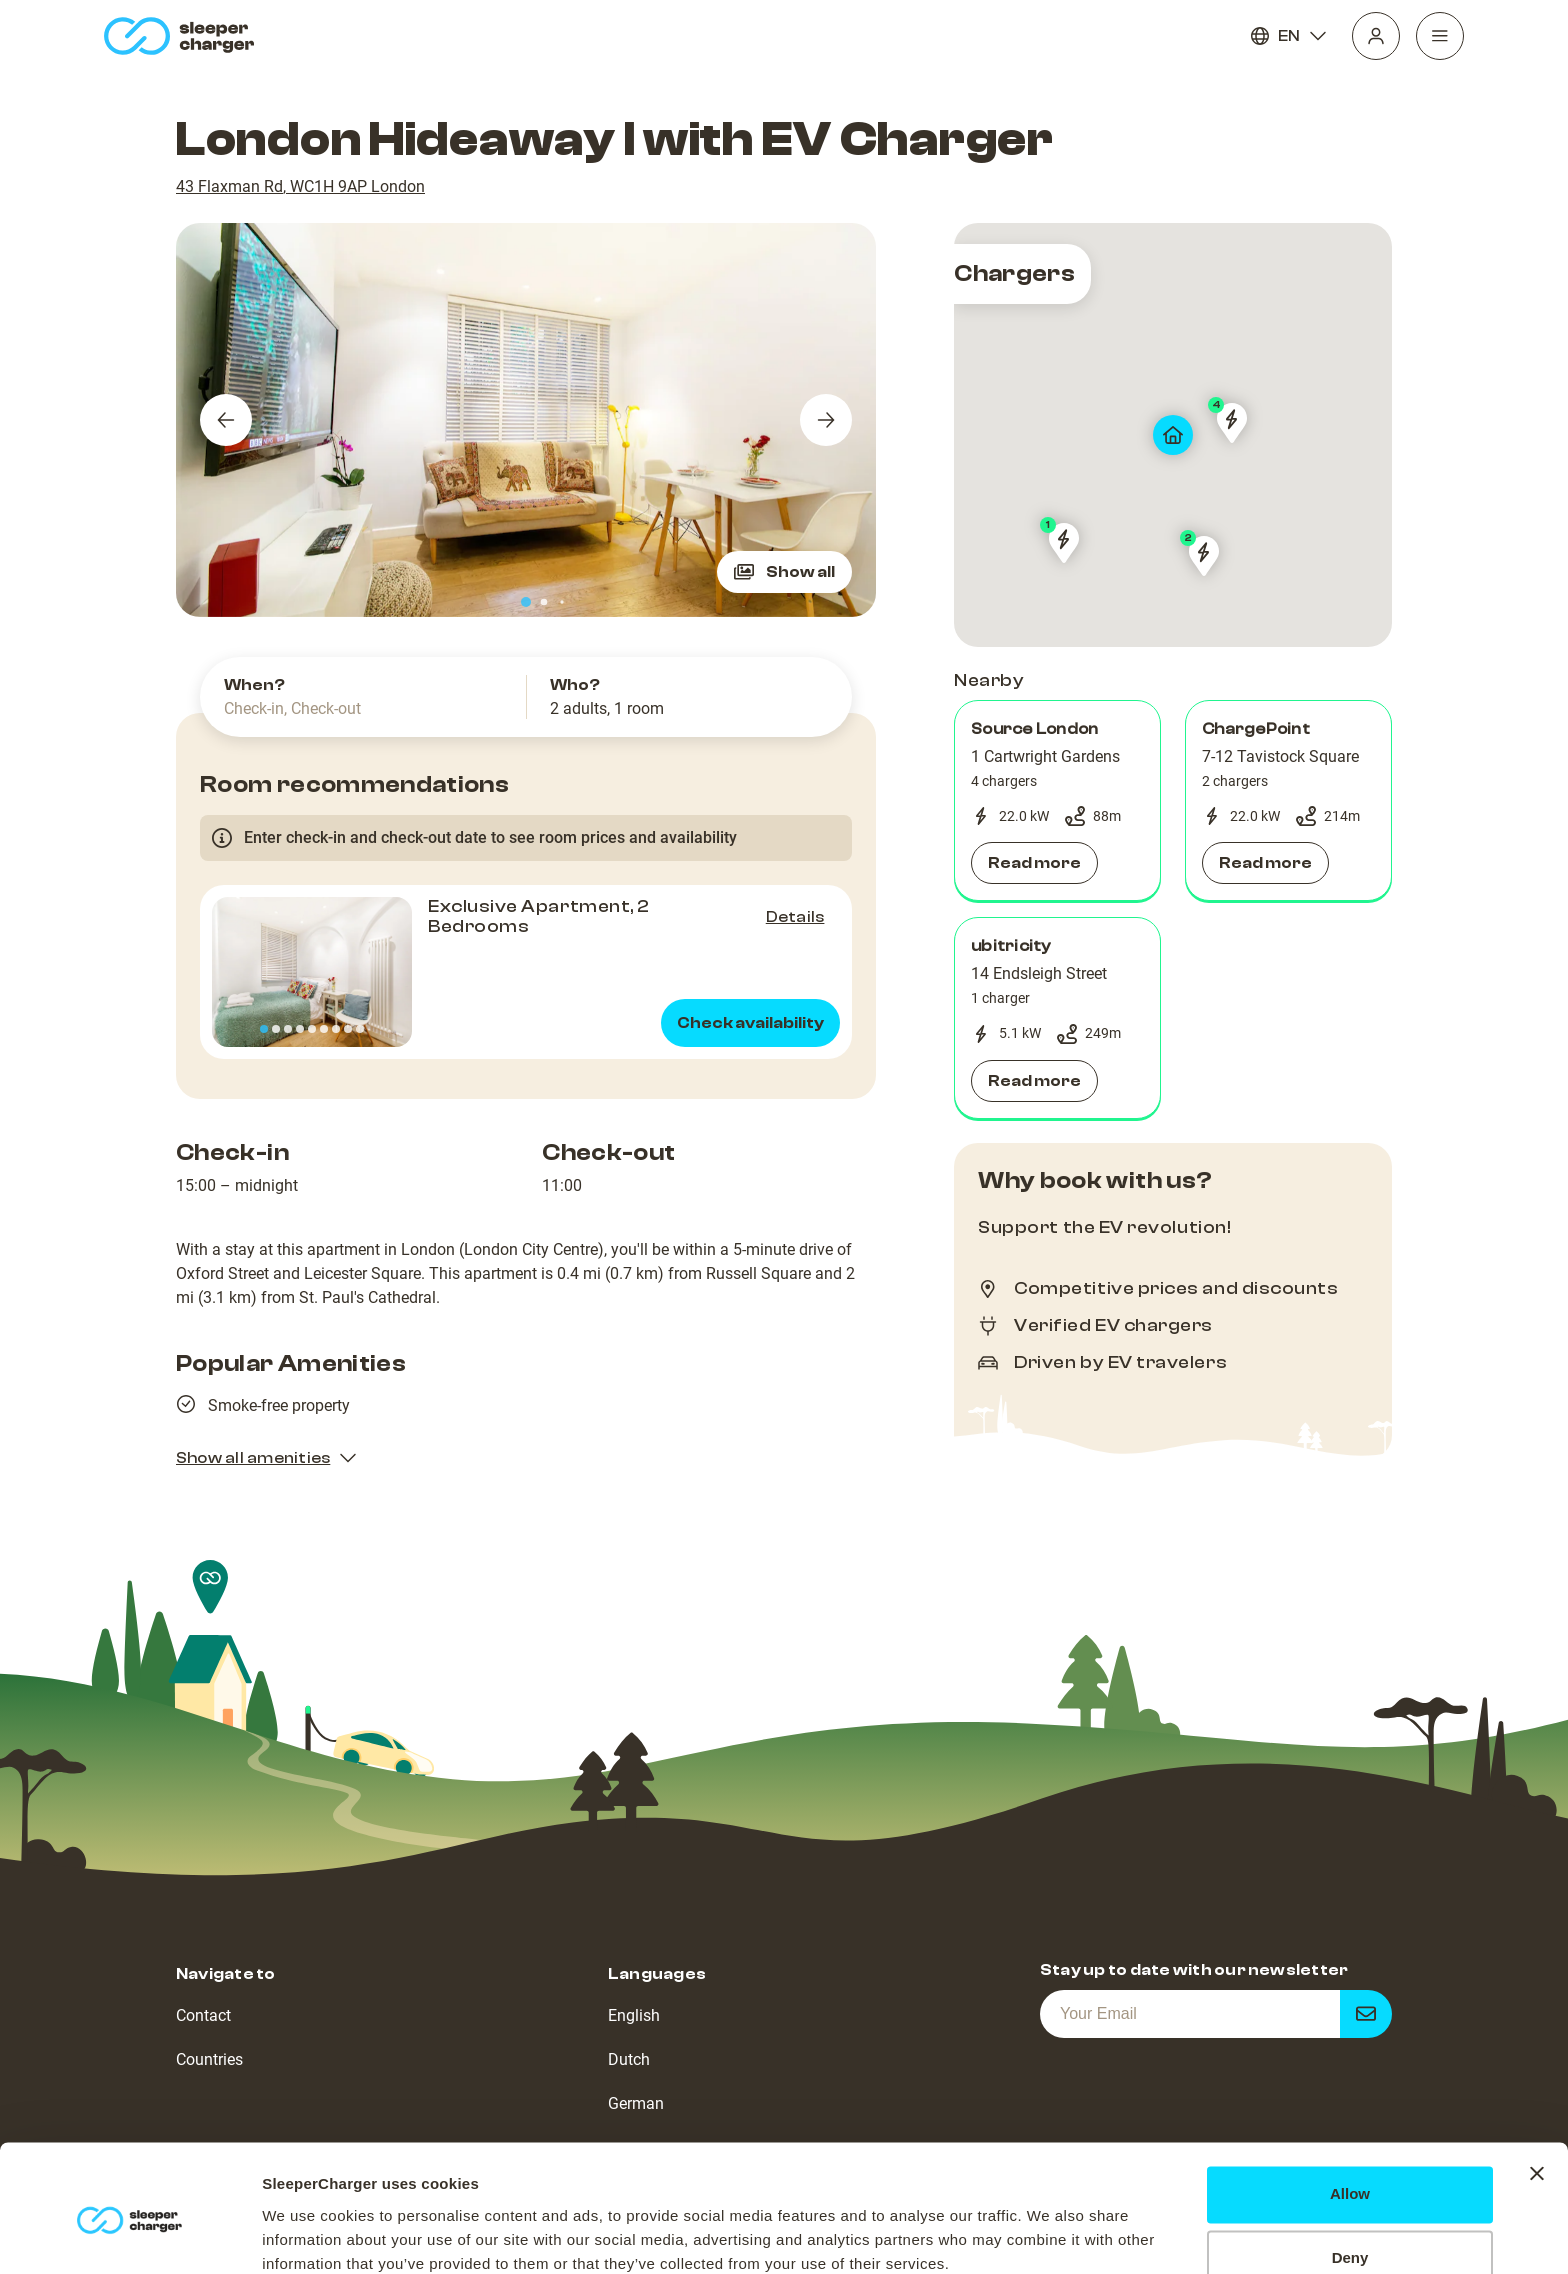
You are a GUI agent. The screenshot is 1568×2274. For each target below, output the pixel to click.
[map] (1173, 435)
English (634, 2015)
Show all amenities (267, 1458)
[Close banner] (1537, 2090)
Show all (784, 572)
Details (795, 917)
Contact (203, 2015)
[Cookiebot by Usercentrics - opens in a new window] (129, 2235)
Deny (1350, 2174)
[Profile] (1376, 36)
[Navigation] (1440, 36)
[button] (1057, 801)
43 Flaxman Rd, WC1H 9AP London (300, 186)
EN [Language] (1289, 36)
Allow (1350, 2110)
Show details (308, 2234)
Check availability (750, 1023)
